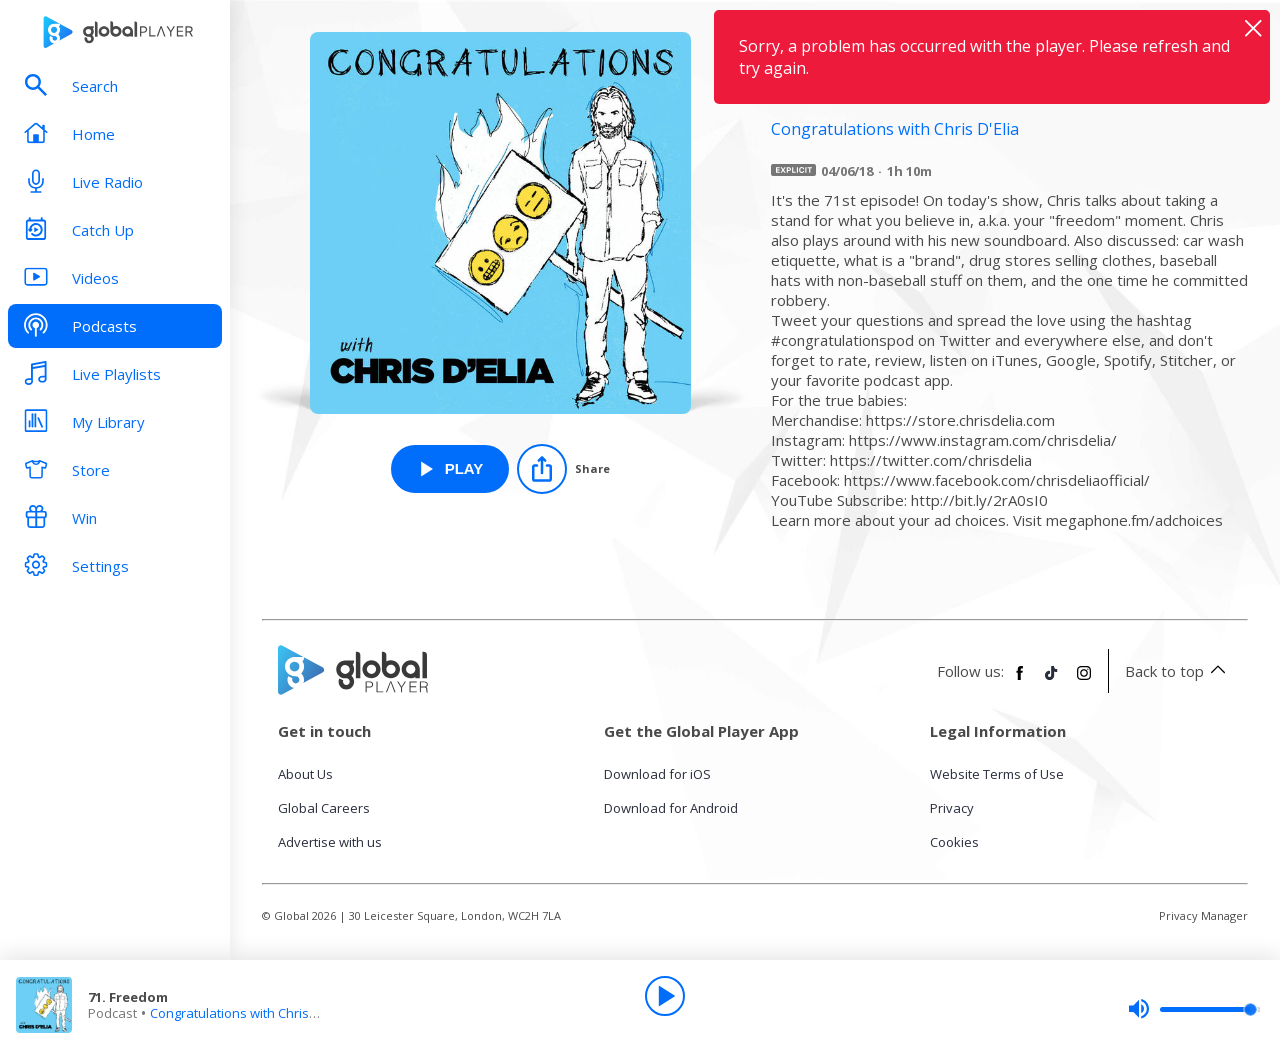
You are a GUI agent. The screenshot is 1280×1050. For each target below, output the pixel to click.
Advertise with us (330, 842)
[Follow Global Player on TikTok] (1052, 681)
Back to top (1178, 671)
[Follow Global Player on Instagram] (1084, 681)
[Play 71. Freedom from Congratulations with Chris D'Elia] (450, 469)
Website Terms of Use (997, 774)
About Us (305, 774)
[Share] (563, 469)
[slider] (1194, 1009)
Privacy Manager (1203, 915)
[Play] (665, 996)
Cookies (954, 842)
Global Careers (324, 808)
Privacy (952, 808)
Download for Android (671, 808)
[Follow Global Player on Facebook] (1020, 681)
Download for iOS (657, 774)
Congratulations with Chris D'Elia (247, 1013)
